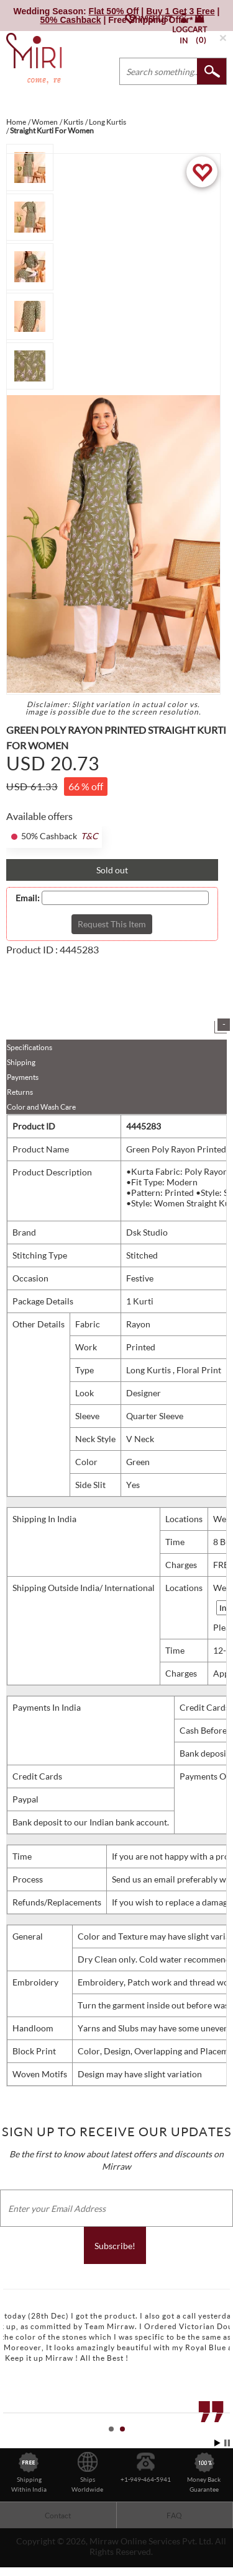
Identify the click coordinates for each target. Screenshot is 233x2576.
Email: (28, 898)
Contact (58, 2515)
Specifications (29, 1047)
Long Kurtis (149, 1370)
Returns (20, 1092)
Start (217, 2443)
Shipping (21, 1062)
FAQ (174, 2515)
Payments (23, 1077)
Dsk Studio (147, 1232)
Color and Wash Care (41, 1107)
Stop (227, 2443)
